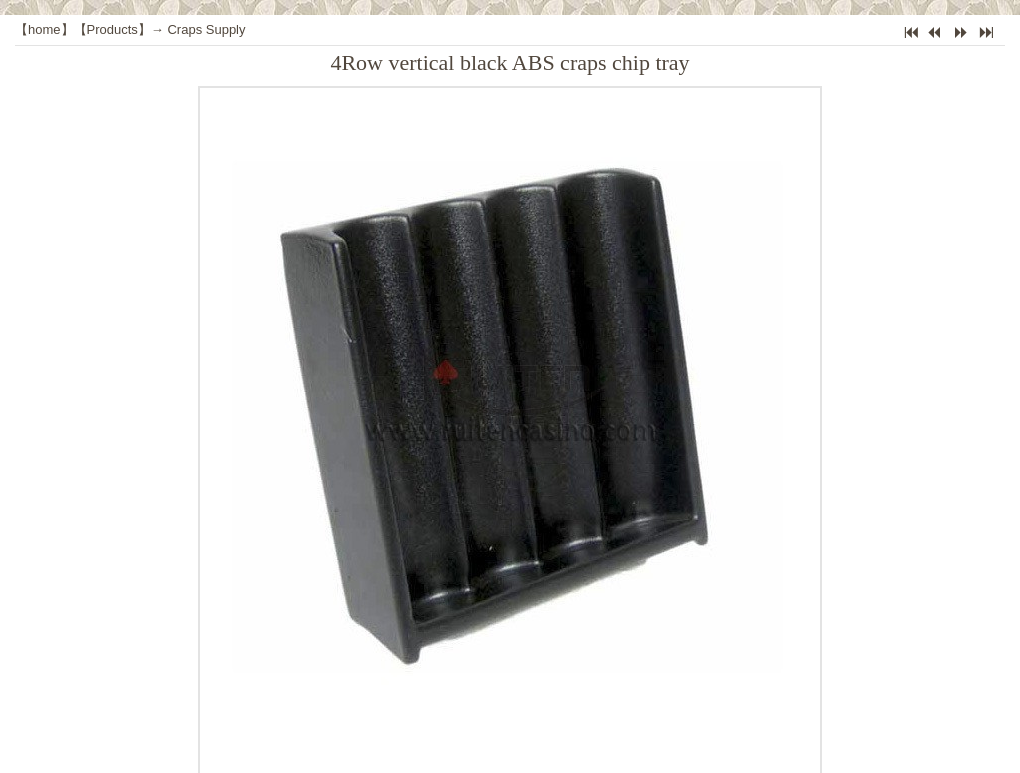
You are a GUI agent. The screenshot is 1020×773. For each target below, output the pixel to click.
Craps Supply (206, 29)
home (44, 29)
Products (112, 29)
